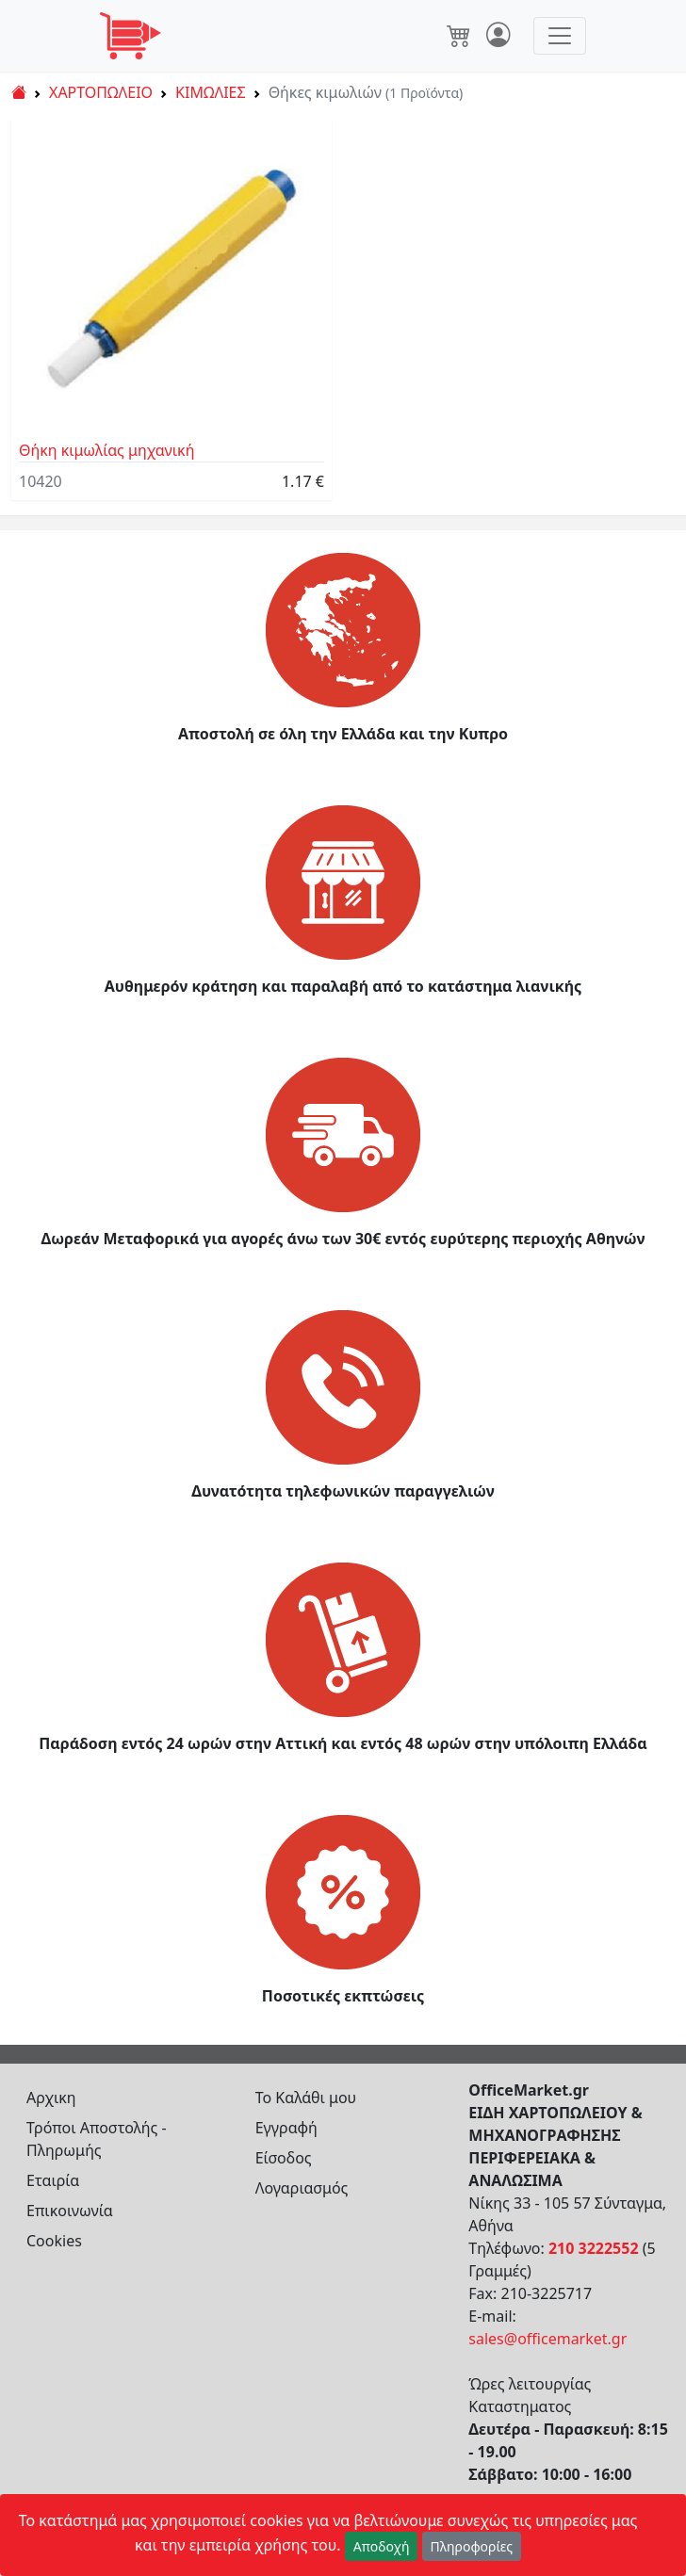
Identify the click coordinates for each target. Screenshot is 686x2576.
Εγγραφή (286, 2127)
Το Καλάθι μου (306, 2097)
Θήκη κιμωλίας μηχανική (106, 450)
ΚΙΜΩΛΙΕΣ (210, 92)
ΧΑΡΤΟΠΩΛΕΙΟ (101, 92)
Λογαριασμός (302, 2188)
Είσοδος (283, 2157)
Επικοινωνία (69, 2210)
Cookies (54, 2240)
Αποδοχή (381, 2546)
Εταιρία (52, 2180)
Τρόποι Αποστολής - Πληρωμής (96, 2139)
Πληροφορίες (472, 2546)
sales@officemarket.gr (547, 2338)
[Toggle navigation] (559, 36)
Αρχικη (51, 2097)
